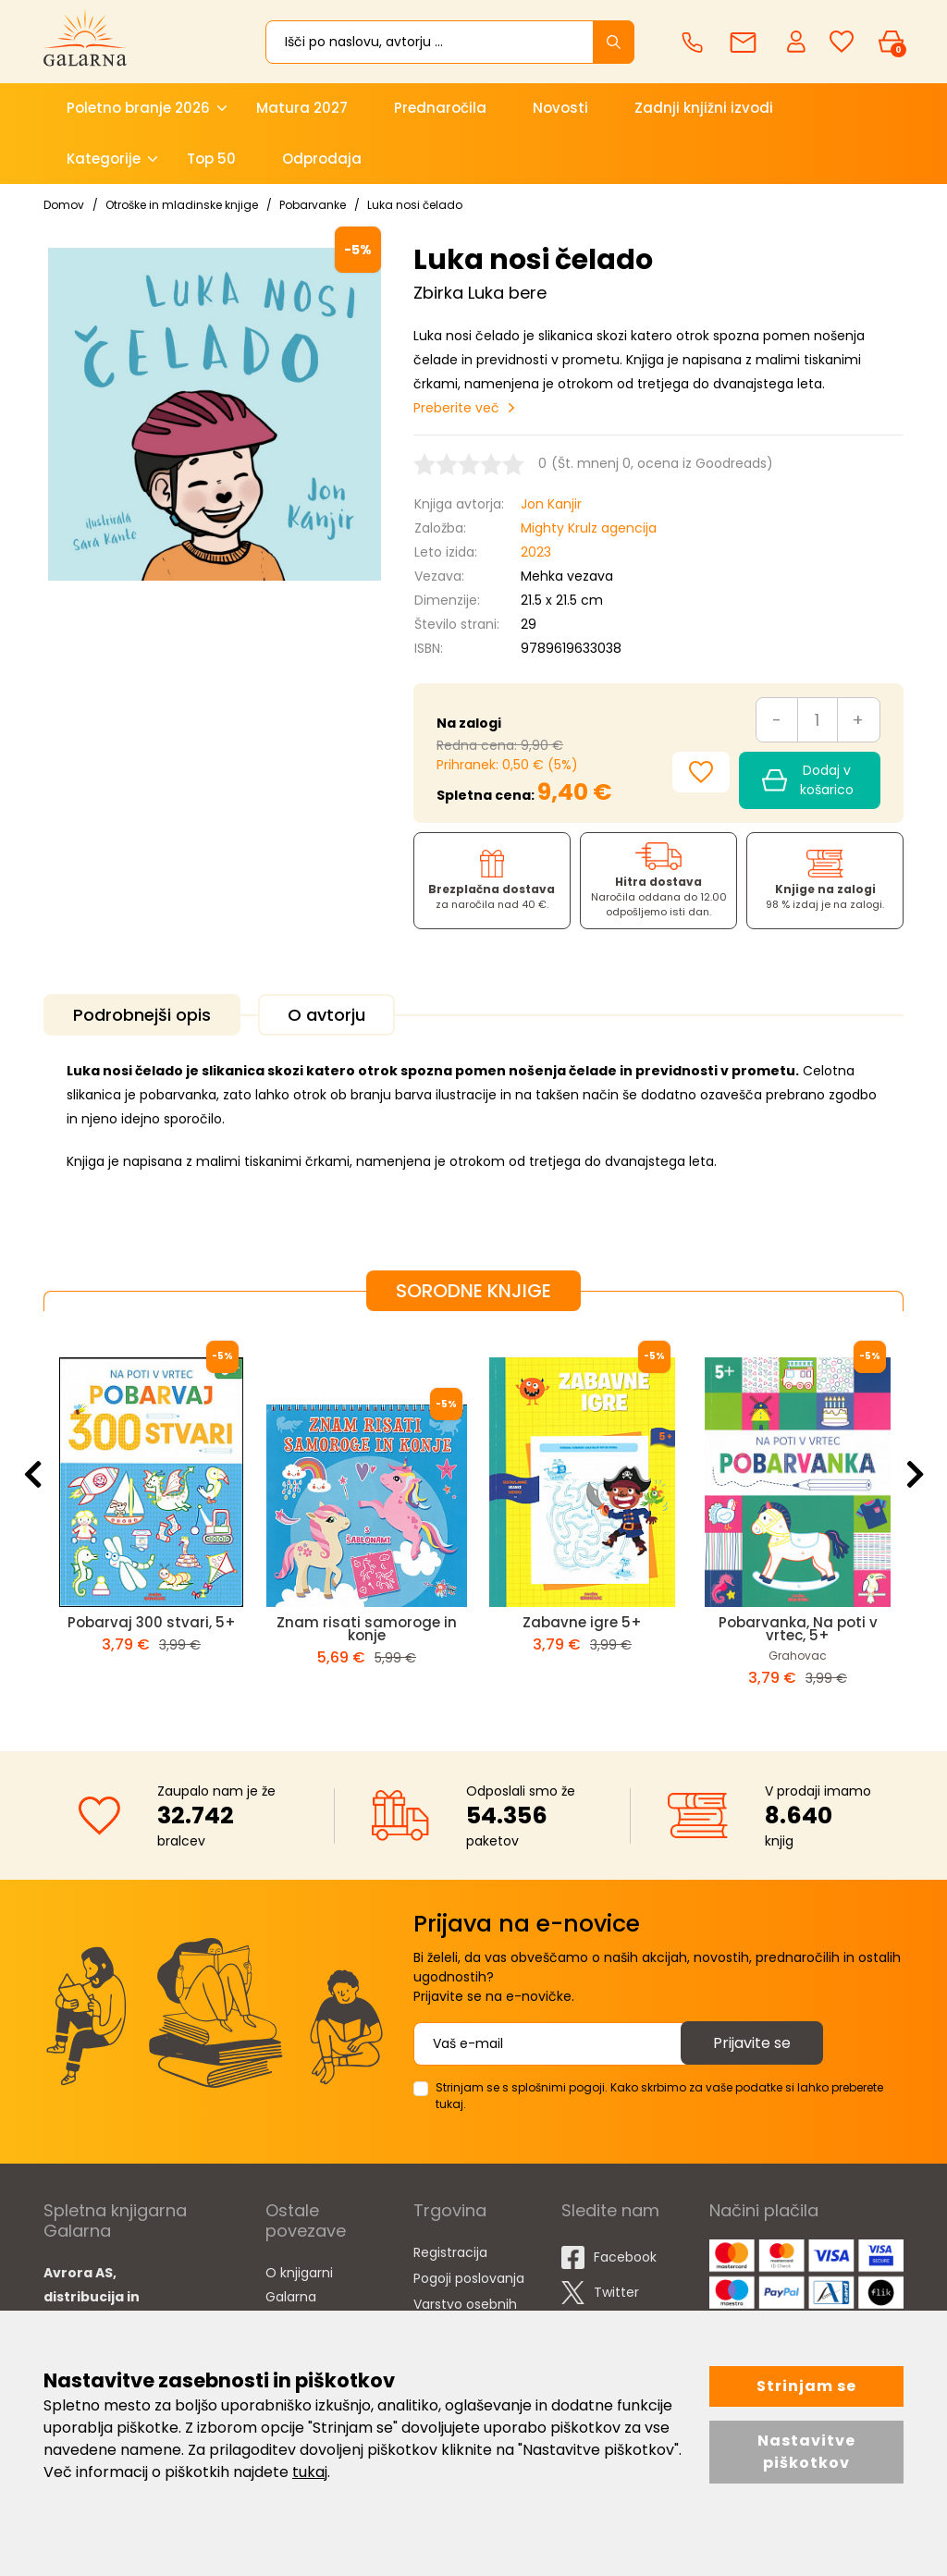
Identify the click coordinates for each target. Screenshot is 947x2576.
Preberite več (456, 408)
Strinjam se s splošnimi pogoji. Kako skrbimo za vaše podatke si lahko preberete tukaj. (659, 2095)
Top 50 (211, 158)
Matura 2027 (302, 107)
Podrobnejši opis (142, 1014)
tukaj (309, 2472)
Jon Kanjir (551, 504)
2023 (536, 552)
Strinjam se (806, 2386)
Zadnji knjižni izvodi (703, 107)
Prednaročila (440, 107)
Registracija (450, 2252)
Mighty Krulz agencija (589, 528)
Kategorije (104, 158)
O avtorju (326, 1014)
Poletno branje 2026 (138, 107)
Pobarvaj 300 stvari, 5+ (152, 1622)
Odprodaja (322, 158)
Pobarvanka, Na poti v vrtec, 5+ (798, 1629)
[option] (151, 1516)
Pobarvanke (312, 205)
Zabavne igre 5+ (582, 1622)
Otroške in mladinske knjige (181, 205)
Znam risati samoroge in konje (367, 1629)
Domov (63, 205)
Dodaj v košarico (808, 780)
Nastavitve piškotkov (806, 2451)
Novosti (560, 107)
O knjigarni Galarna (299, 2284)
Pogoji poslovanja (468, 2278)
